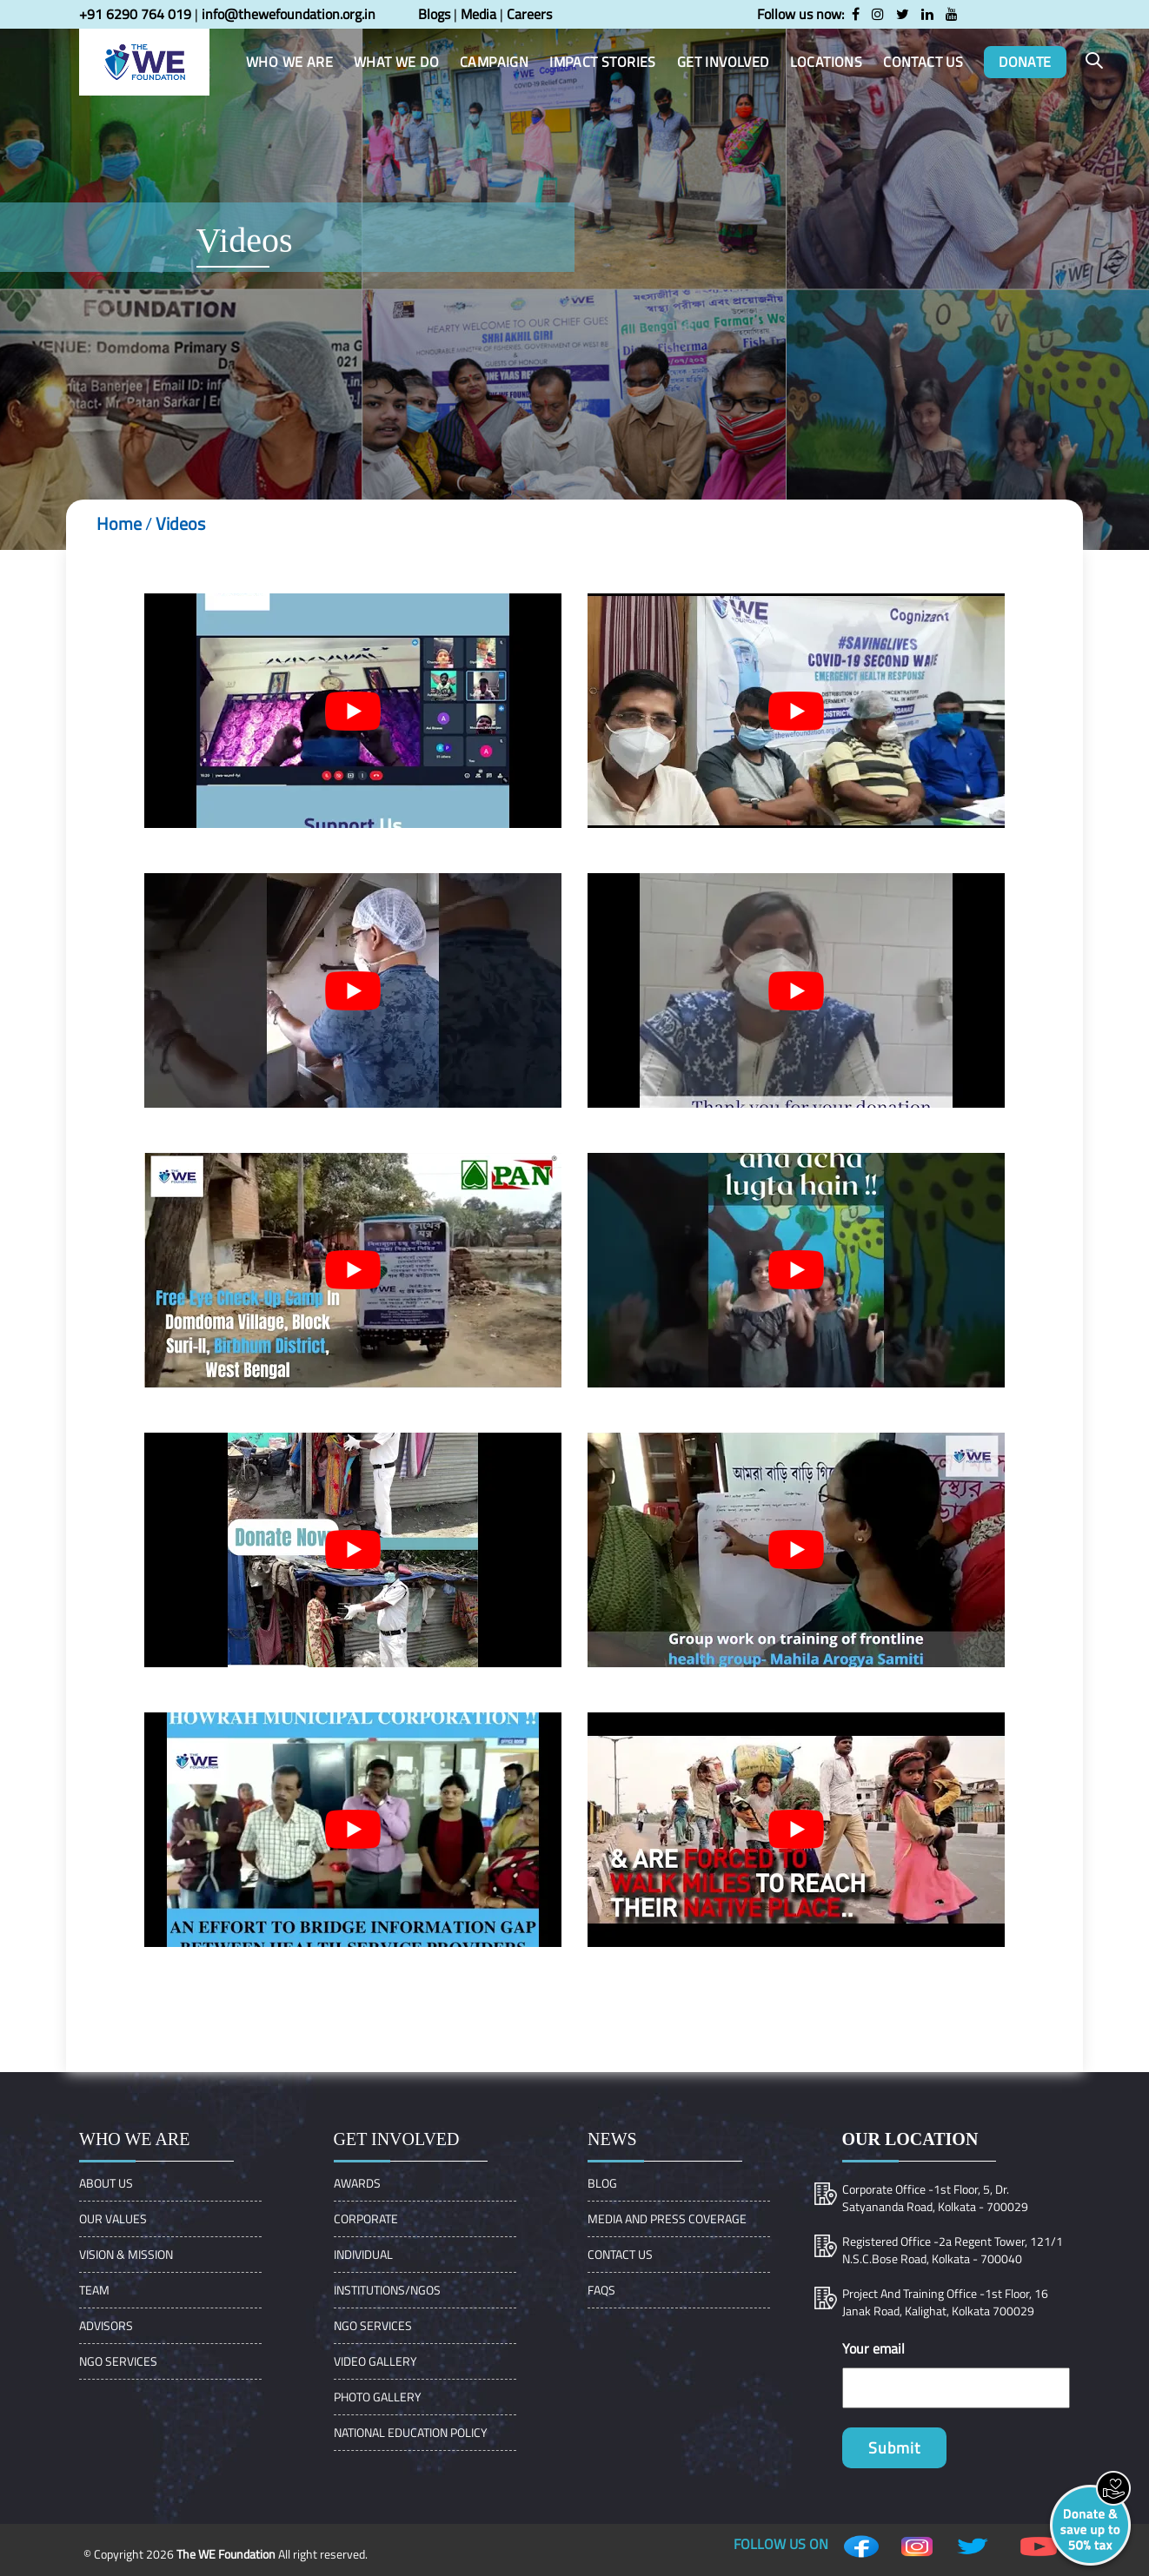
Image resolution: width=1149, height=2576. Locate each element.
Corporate (366, 2218)
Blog (602, 2183)
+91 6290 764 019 (135, 13)
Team (94, 2290)
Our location (910, 2139)
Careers (529, 13)
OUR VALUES (113, 2218)
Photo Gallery (378, 2396)
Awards (357, 2183)
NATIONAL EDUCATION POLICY (411, 2432)
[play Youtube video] (352, 710)
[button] (1094, 61)
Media (478, 13)
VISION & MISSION (126, 2254)
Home (119, 523)
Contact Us (620, 2254)
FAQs (601, 2290)
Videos (180, 523)
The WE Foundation (226, 2554)
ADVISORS (106, 2325)
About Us (106, 2183)
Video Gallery (375, 2361)
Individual (363, 2254)
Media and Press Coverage (667, 2218)
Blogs (434, 13)
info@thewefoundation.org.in (288, 13)
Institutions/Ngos (387, 2290)
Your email (873, 2348)
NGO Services (118, 2361)
